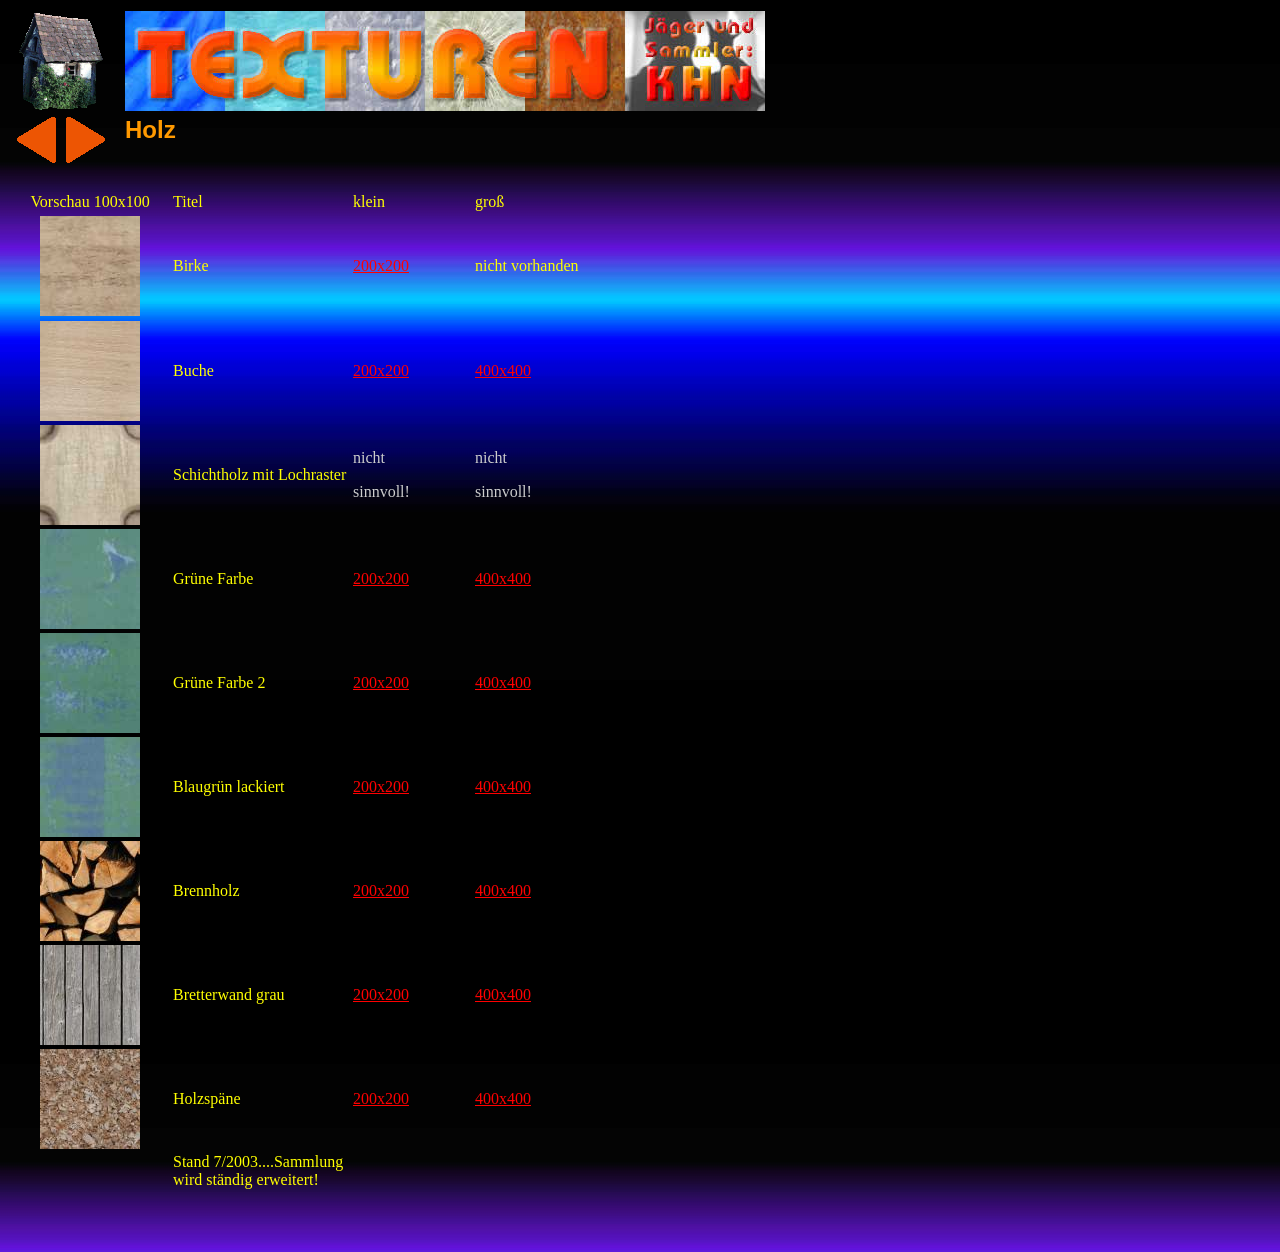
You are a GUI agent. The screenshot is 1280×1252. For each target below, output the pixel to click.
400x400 (503, 370)
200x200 (381, 265)
